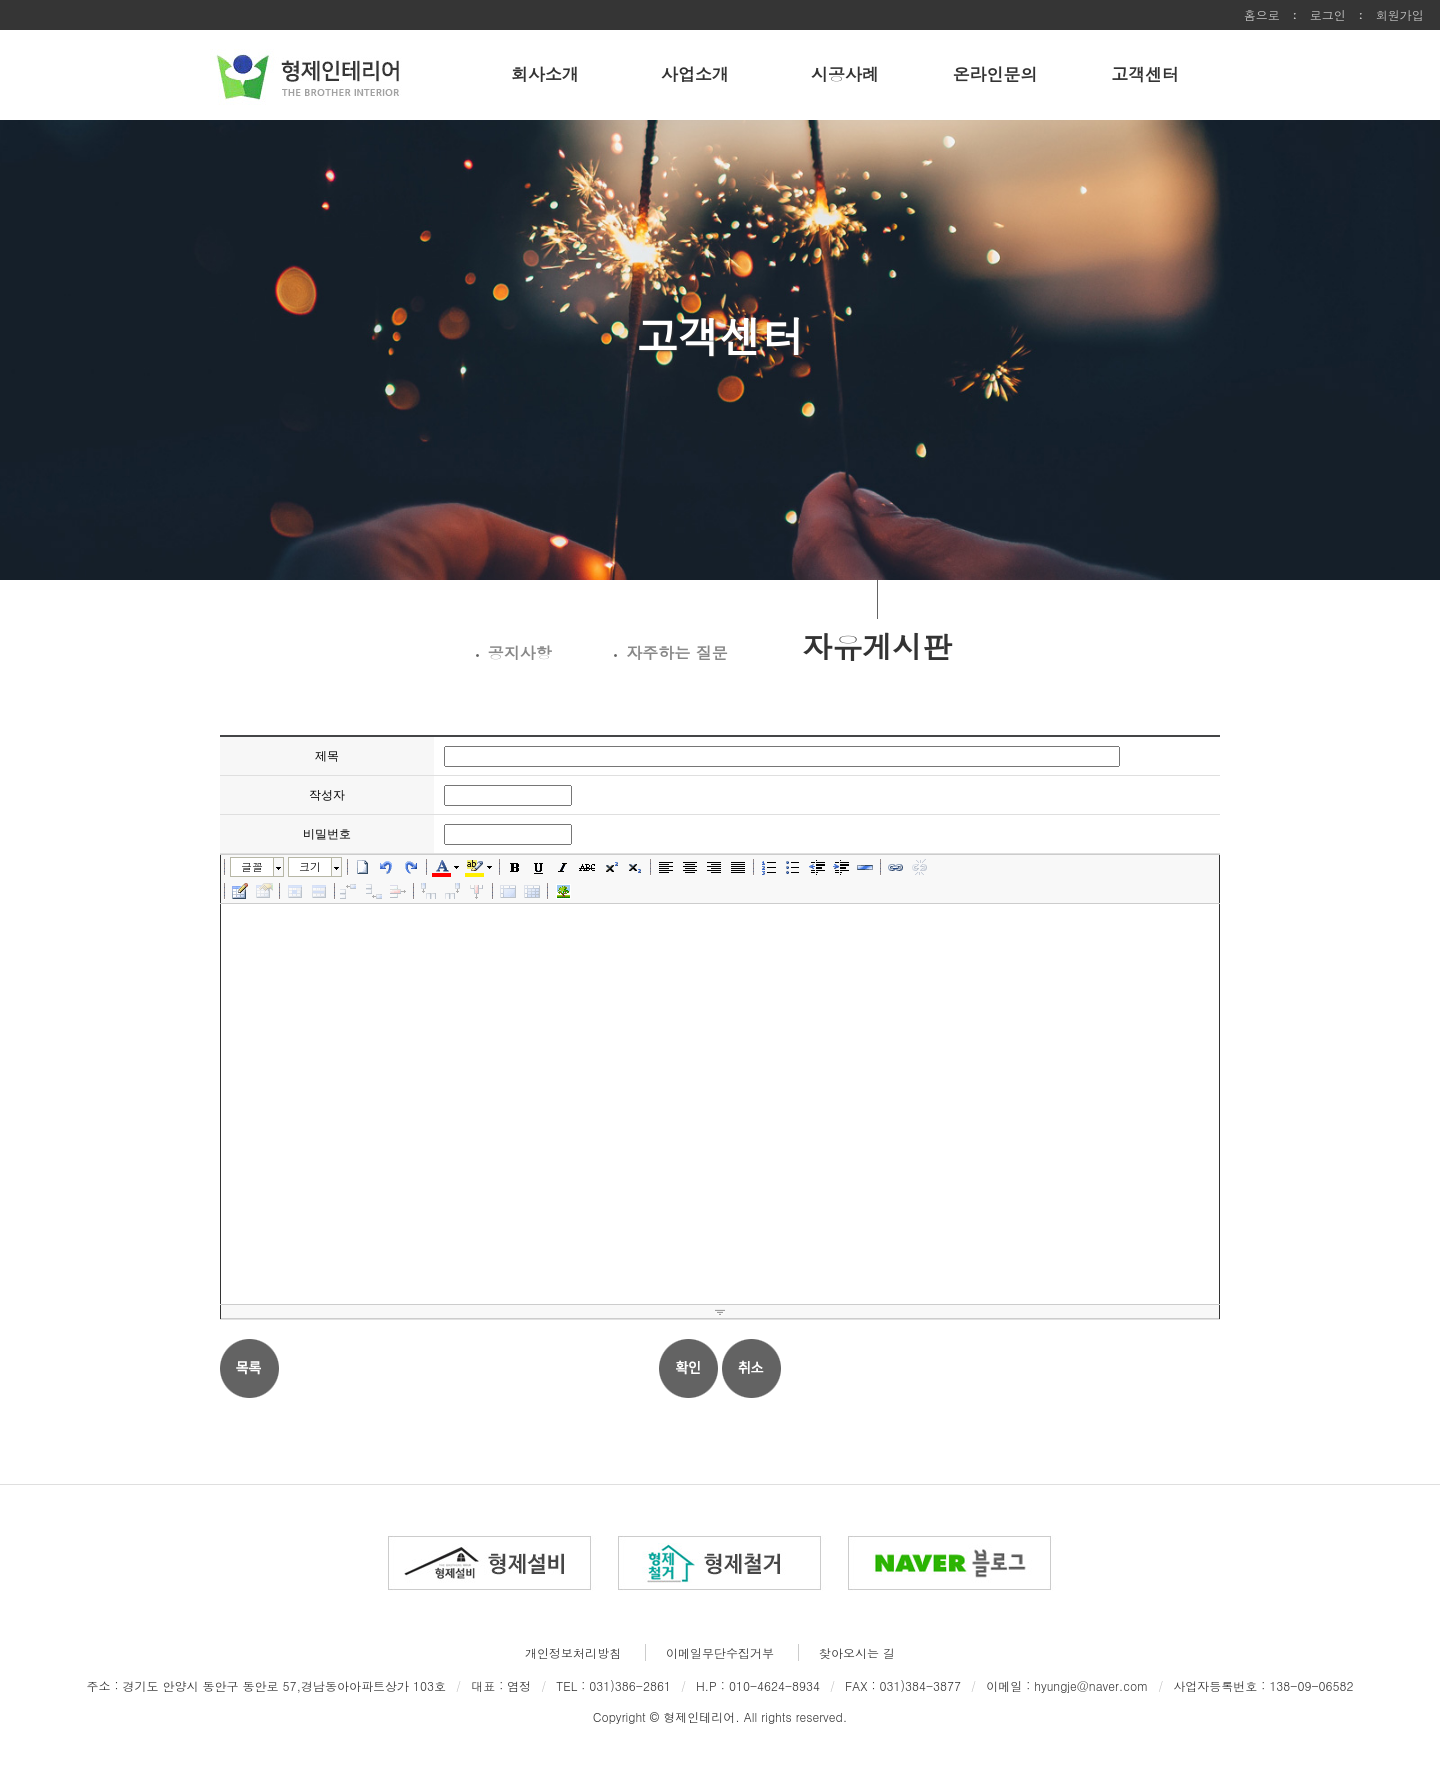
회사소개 (545, 74)
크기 (310, 866)
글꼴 (252, 866)
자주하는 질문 (676, 652)
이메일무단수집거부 (720, 1652)
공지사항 (520, 652)
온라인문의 (995, 74)
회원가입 (1400, 14)
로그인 (1328, 14)
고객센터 (1145, 74)
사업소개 (695, 74)
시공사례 (845, 74)
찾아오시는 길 (857, 1652)
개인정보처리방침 (573, 1652)
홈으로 (1262, 14)
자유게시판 (877, 644)
